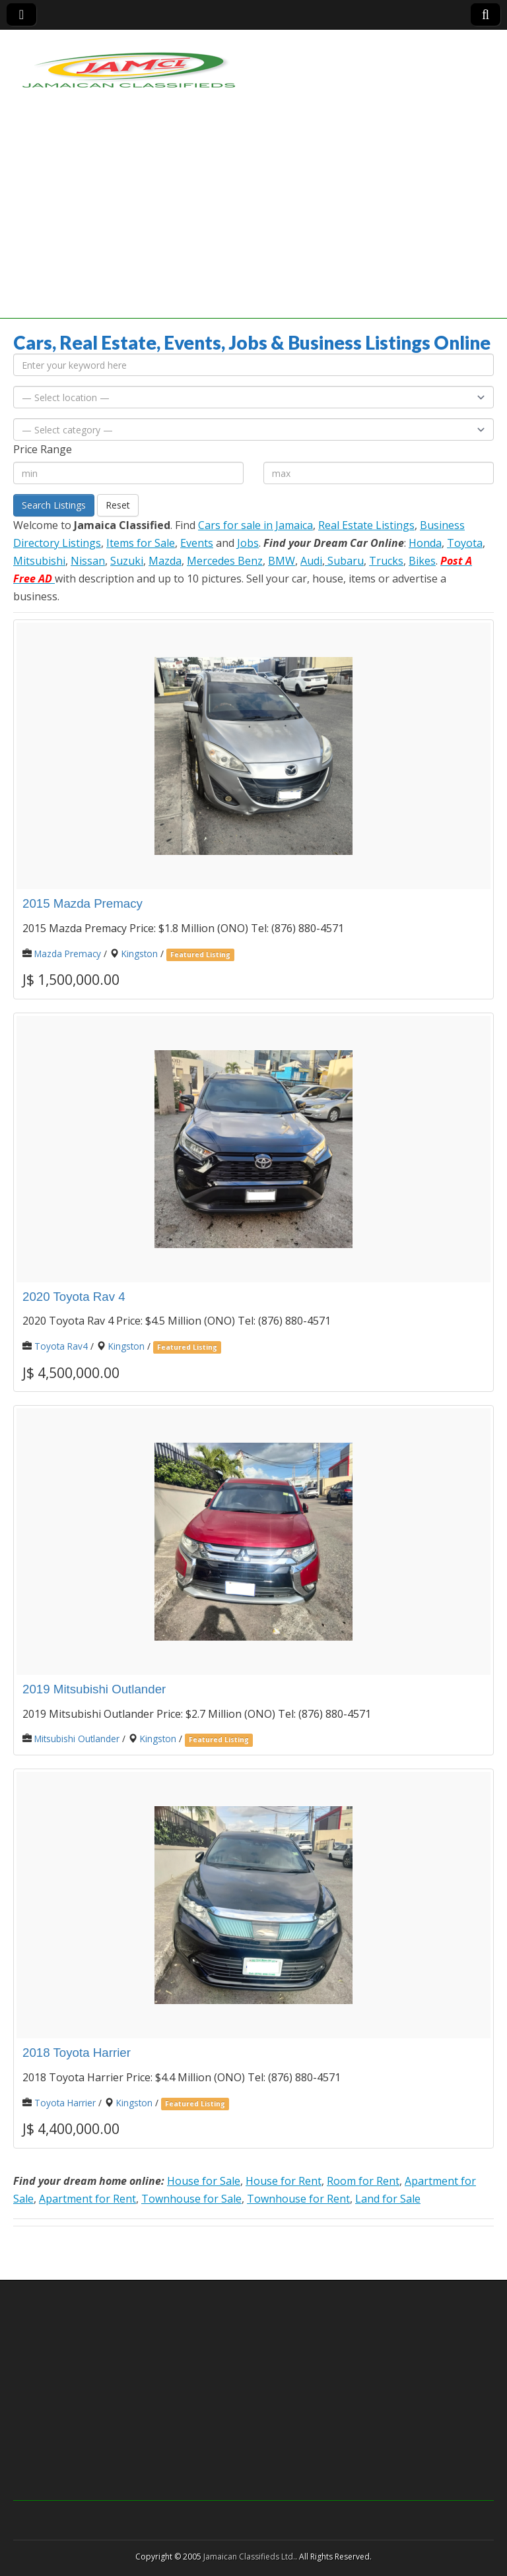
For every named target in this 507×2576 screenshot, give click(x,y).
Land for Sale (388, 2198)
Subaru (344, 560)
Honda (425, 543)
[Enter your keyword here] (253, 365)
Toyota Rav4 (61, 1346)
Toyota (465, 543)
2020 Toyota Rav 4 (73, 1297)
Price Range (42, 449)
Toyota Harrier (65, 2102)
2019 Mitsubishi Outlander (94, 1689)
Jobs (248, 543)
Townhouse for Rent (298, 2198)
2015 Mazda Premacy (82, 903)
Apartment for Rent (87, 2198)
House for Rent (283, 2181)
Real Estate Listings (366, 525)
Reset (118, 505)
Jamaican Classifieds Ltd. (249, 2556)
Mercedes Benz (225, 560)
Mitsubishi (39, 560)
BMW (281, 560)
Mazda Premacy (67, 953)
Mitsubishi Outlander (76, 1738)
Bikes (422, 560)
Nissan (88, 560)
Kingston (139, 953)
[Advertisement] (253, 226)
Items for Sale (140, 543)
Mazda (165, 560)
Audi (311, 560)
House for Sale (203, 2181)
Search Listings (54, 505)
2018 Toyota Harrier (76, 2052)
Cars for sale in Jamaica (255, 525)
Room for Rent (363, 2181)
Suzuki (126, 560)
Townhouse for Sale (191, 2198)
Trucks (386, 560)
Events (196, 543)
